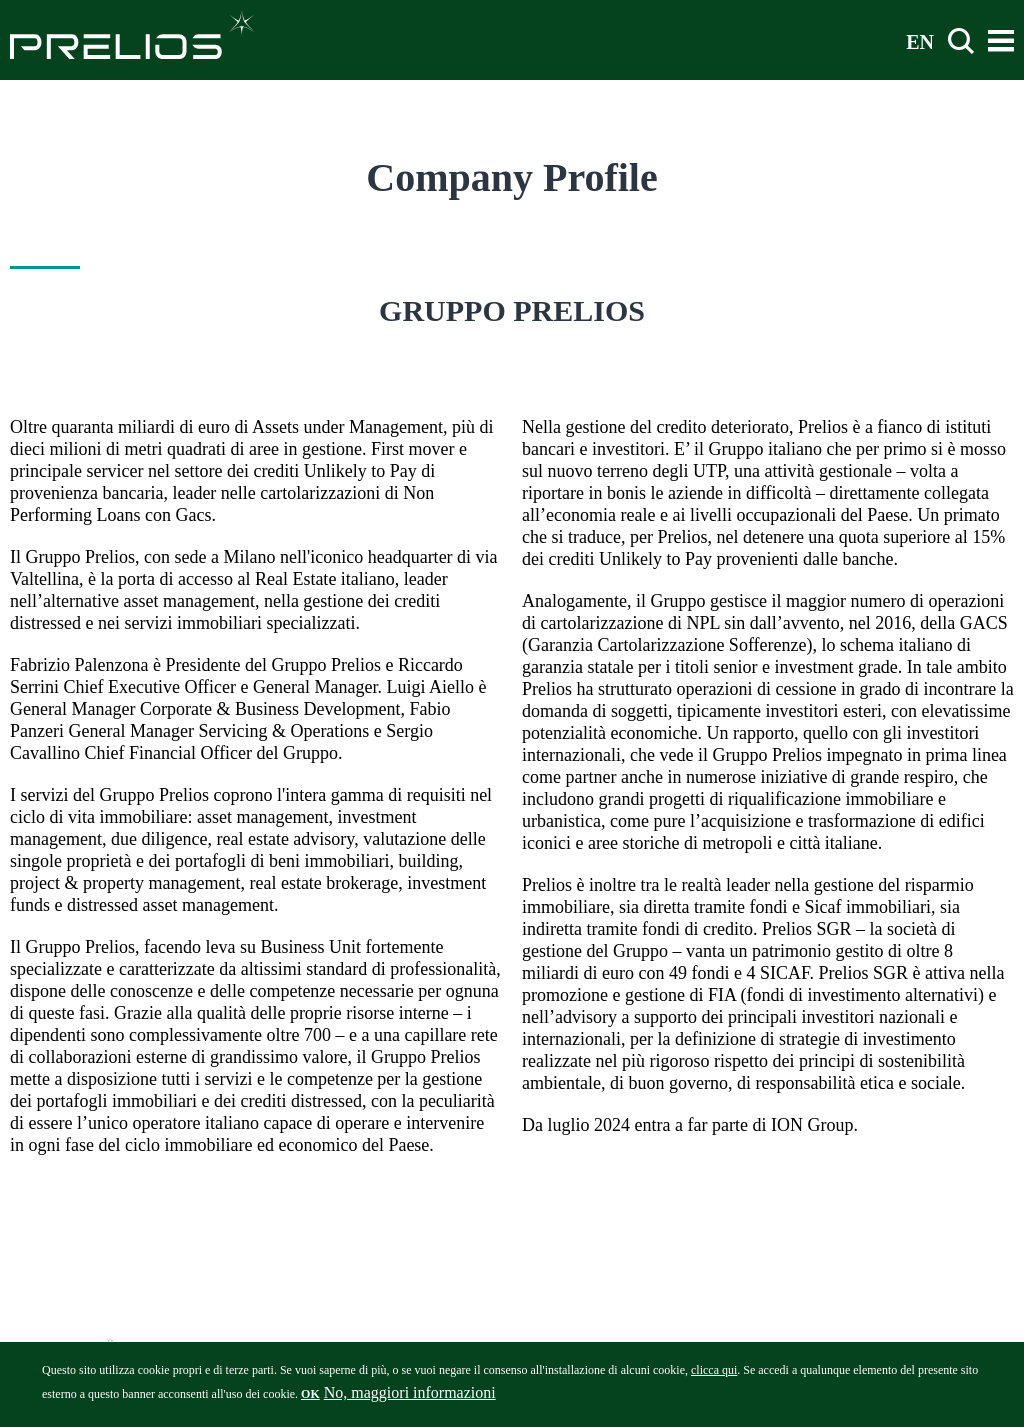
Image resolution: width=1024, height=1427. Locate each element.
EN (920, 41)
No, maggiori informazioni (410, 1397)
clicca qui (714, 1375)
